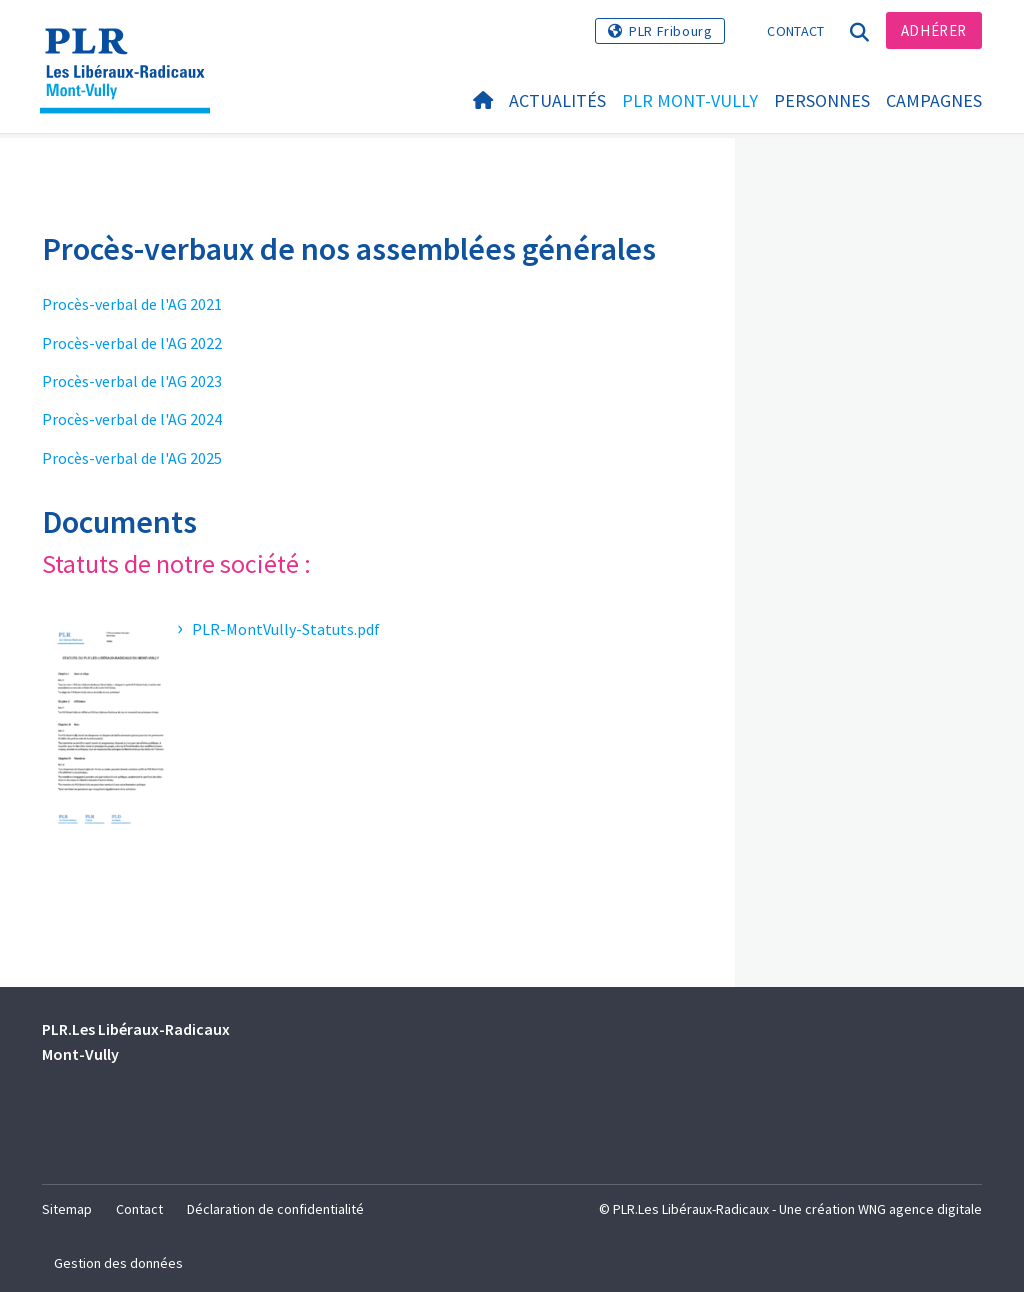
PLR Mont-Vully (690, 101)
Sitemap (67, 1209)
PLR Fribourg (670, 31)
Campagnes (934, 101)
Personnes (822, 101)
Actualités (557, 101)
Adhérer (934, 30)
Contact (795, 31)
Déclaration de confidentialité (275, 1209)
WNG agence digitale (920, 1209)
